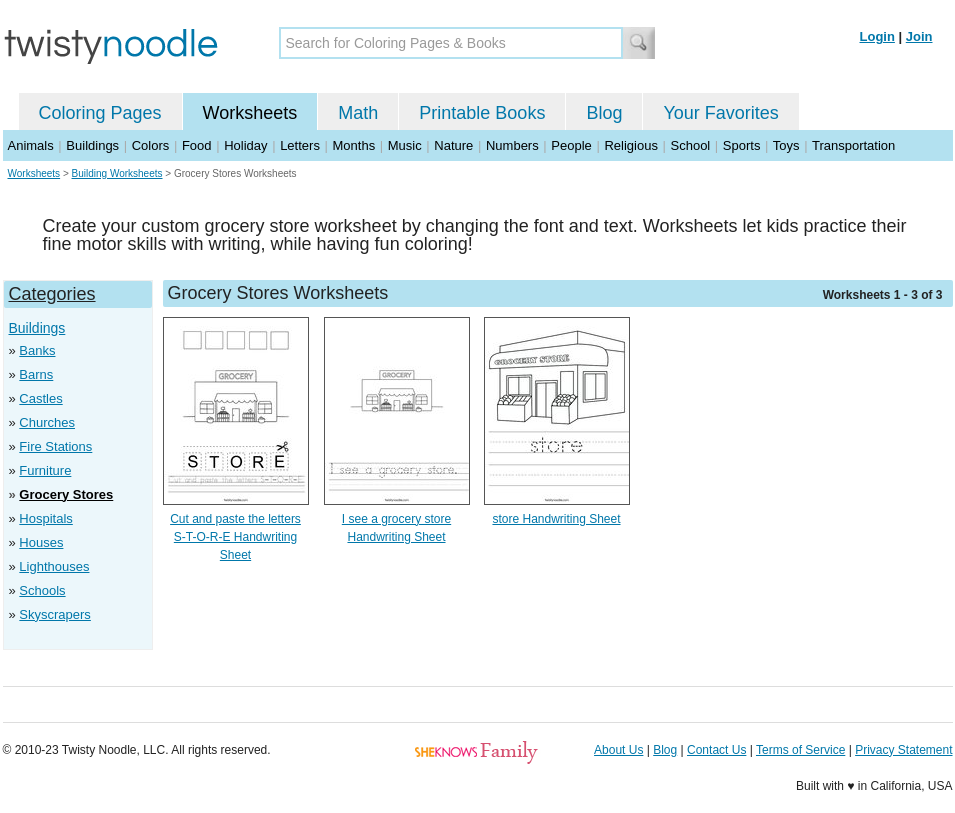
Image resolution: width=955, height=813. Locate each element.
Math (358, 113)
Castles (40, 398)
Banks (37, 350)
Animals (31, 145)
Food (197, 145)
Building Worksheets (117, 173)
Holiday (245, 145)
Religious (630, 145)
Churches (47, 422)
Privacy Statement (903, 750)
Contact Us (716, 750)
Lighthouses (54, 566)
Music (405, 145)
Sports (742, 145)
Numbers (512, 145)
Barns (36, 374)
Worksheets (250, 113)
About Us (618, 750)
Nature (453, 145)
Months (354, 145)
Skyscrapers (55, 614)
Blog (604, 113)
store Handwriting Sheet (556, 519)
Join (919, 36)
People (571, 145)
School (691, 145)
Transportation (853, 145)
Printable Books (482, 113)
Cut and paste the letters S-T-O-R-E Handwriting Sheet (235, 537)
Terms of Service (800, 750)
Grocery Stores (66, 494)
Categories (52, 294)
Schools (42, 590)
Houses (41, 542)
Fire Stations (55, 446)
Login (877, 36)
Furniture (45, 470)
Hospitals (45, 518)
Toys (786, 145)
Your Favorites (720, 113)
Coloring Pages (100, 113)
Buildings (92, 145)
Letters (300, 145)
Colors (151, 145)
